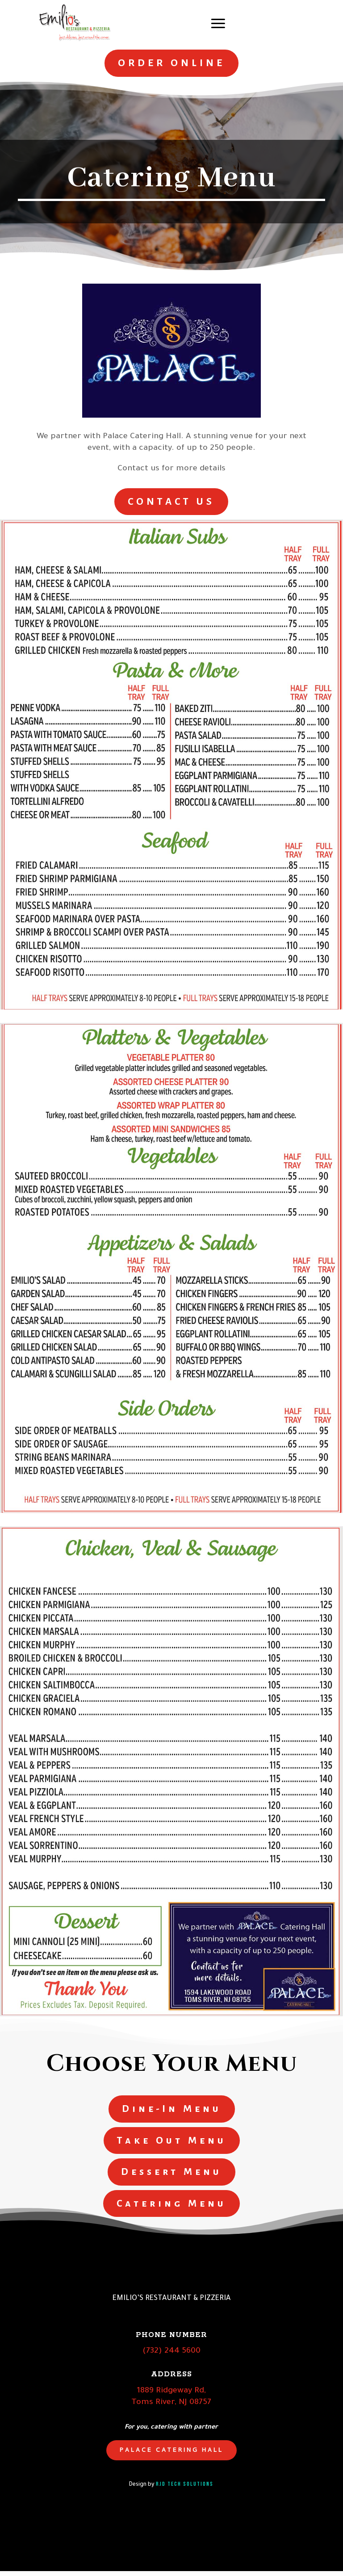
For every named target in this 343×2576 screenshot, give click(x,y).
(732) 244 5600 (171, 2356)
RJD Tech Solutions (184, 2488)
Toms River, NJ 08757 (171, 2408)
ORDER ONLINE (171, 63)
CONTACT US (171, 502)
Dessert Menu (171, 2175)
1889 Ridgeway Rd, (171, 2396)
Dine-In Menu (171, 2110)
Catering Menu (171, 2207)
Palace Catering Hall (171, 2455)
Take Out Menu (172, 2143)
